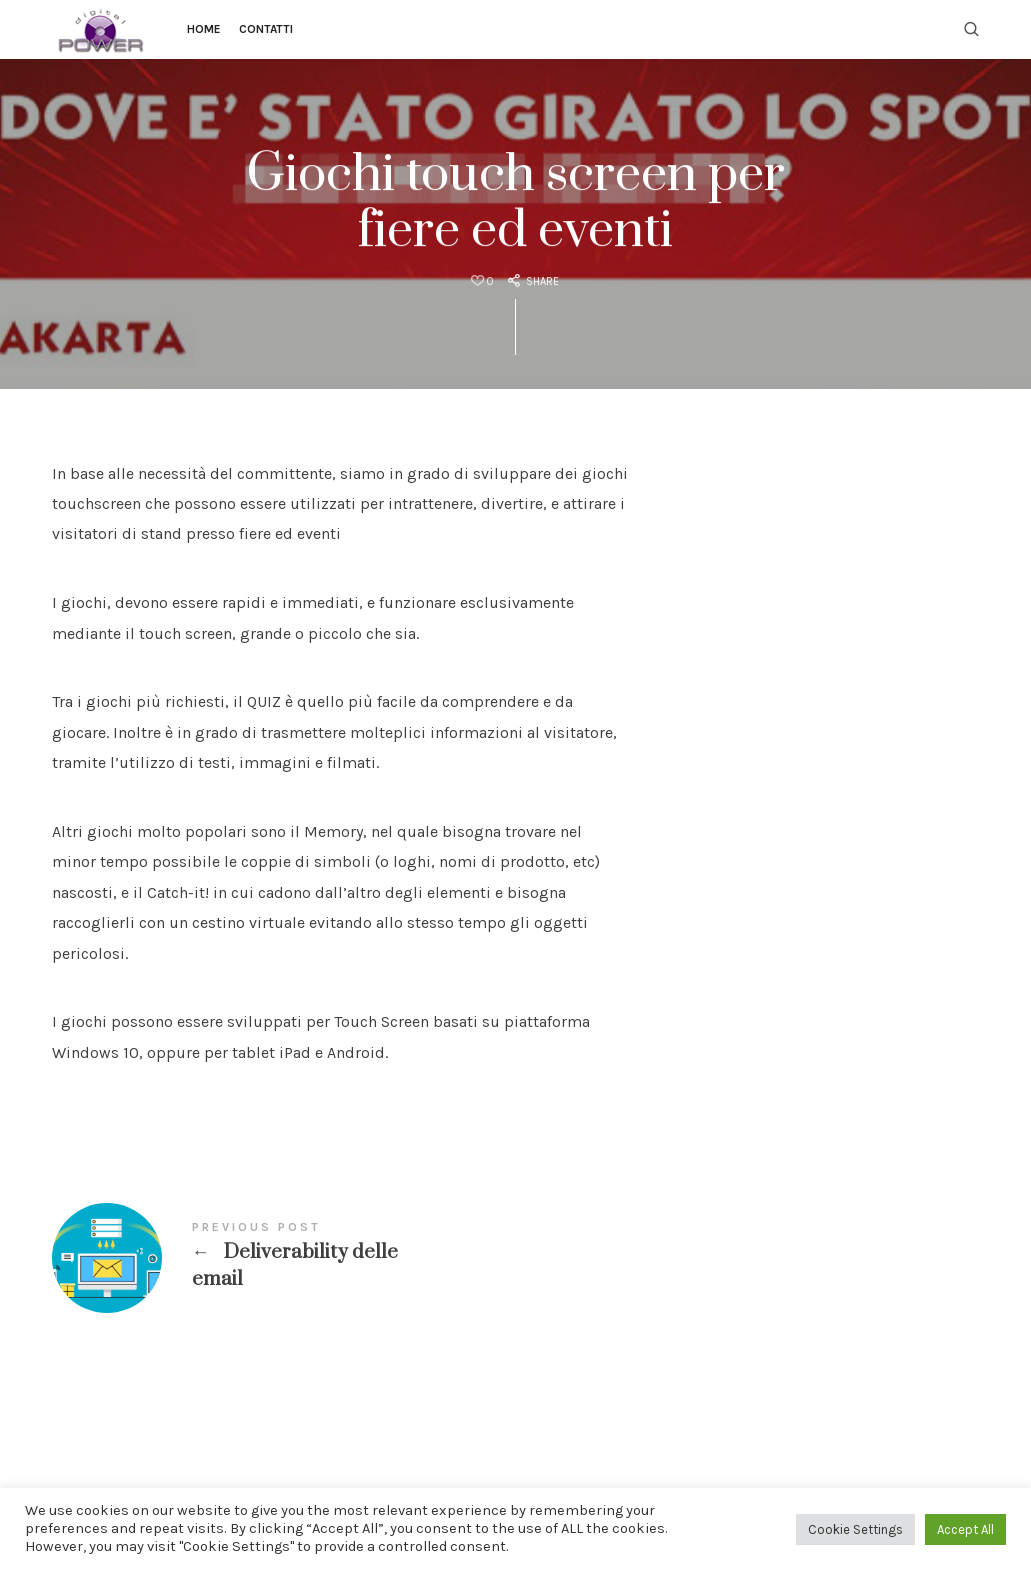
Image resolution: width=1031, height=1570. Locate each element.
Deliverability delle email (341, 1257)
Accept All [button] (965, 1529)
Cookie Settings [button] (855, 1529)
